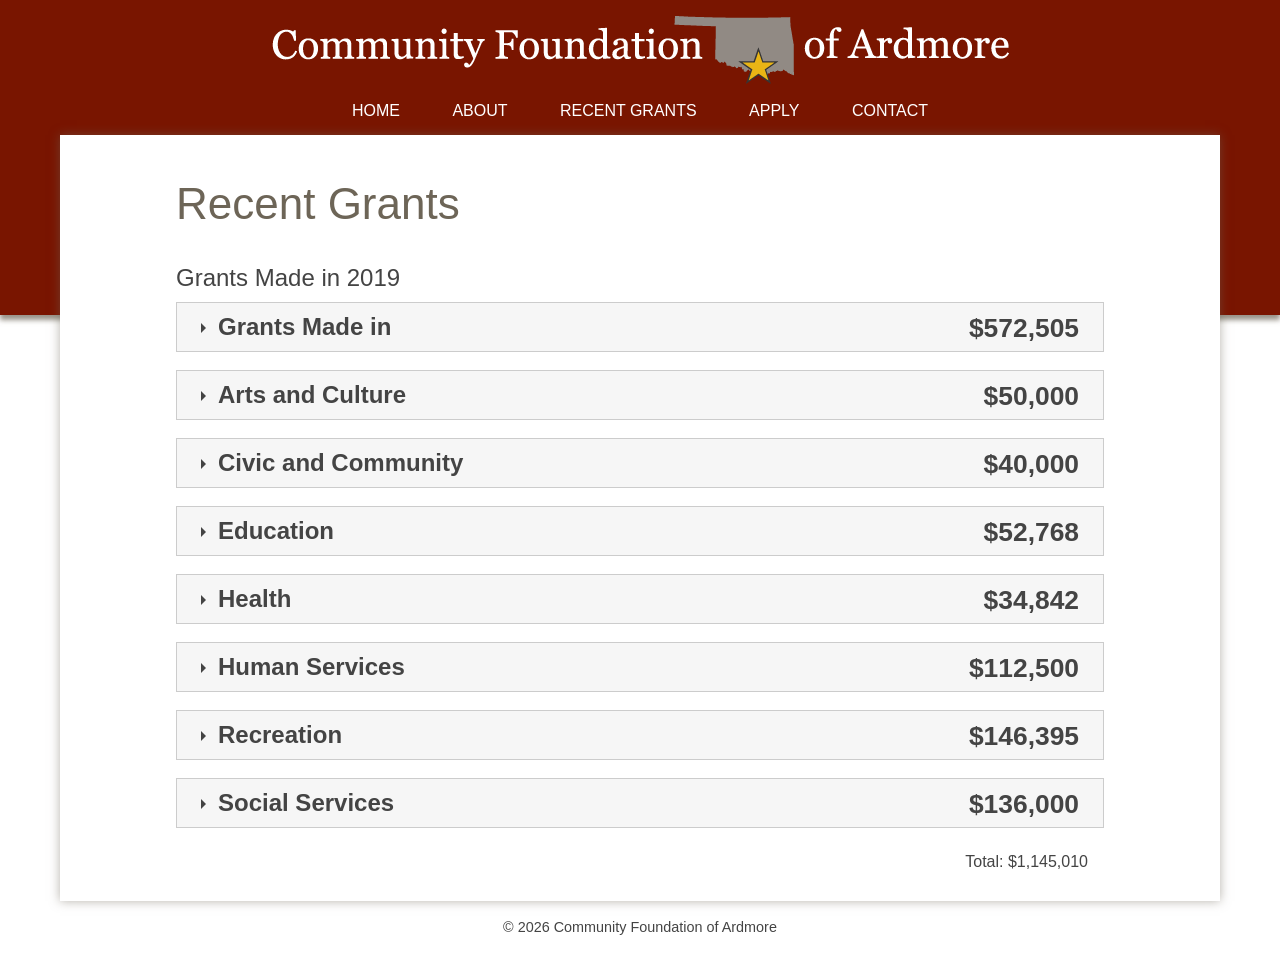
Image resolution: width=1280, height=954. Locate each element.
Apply (774, 110)
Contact (890, 110)
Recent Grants (628, 110)
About (479, 110)
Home (376, 110)
